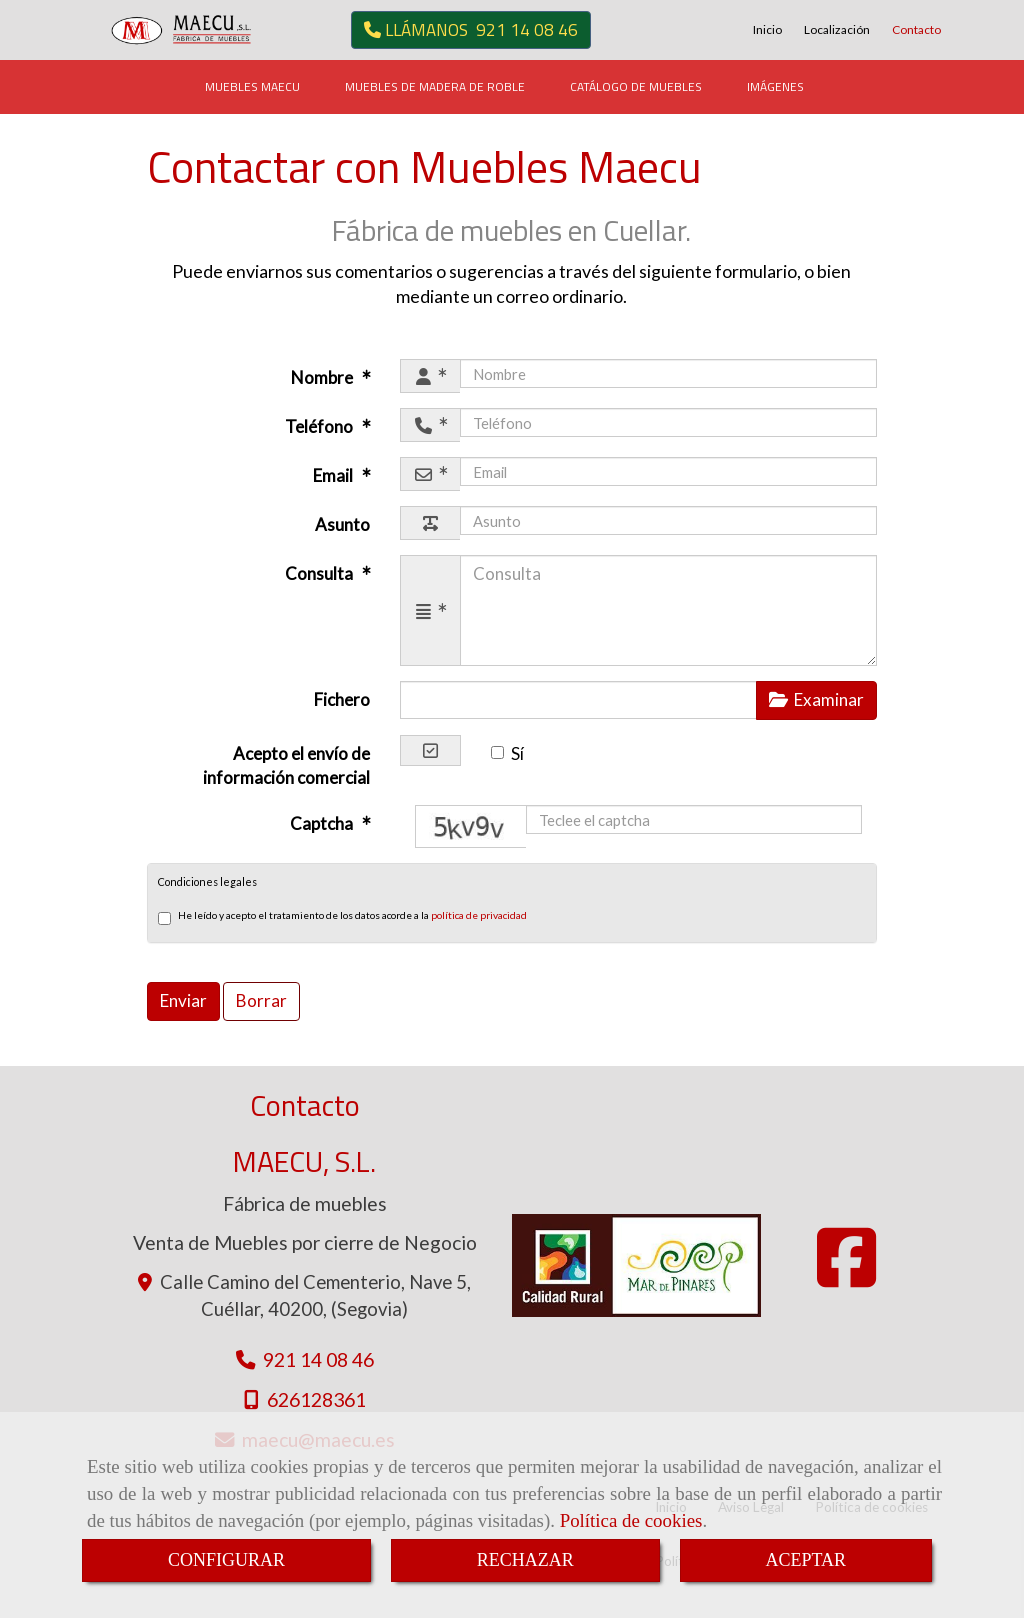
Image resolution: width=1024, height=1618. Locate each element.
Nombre (323, 377)
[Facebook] (847, 1276)
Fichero (342, 699)
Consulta (320, 573)
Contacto (916, 29)
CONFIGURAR (226, 1560)
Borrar (261, 1000)
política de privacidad (479, 915)
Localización (837, 29)
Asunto (342, 524)
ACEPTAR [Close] (806, 1560)
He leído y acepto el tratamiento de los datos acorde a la (342, 917)
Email (334, 475)
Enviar (183, 1000)
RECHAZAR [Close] (525, 1560)
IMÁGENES (775, 87)
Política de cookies (631, 1520)
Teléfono (320, 426)
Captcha (323, 823)
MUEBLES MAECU (252, 87)
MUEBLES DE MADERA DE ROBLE (435, 87)
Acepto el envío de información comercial (286, 765)
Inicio (767, 29)
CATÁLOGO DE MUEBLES (636, 87)
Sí (507, 753)
